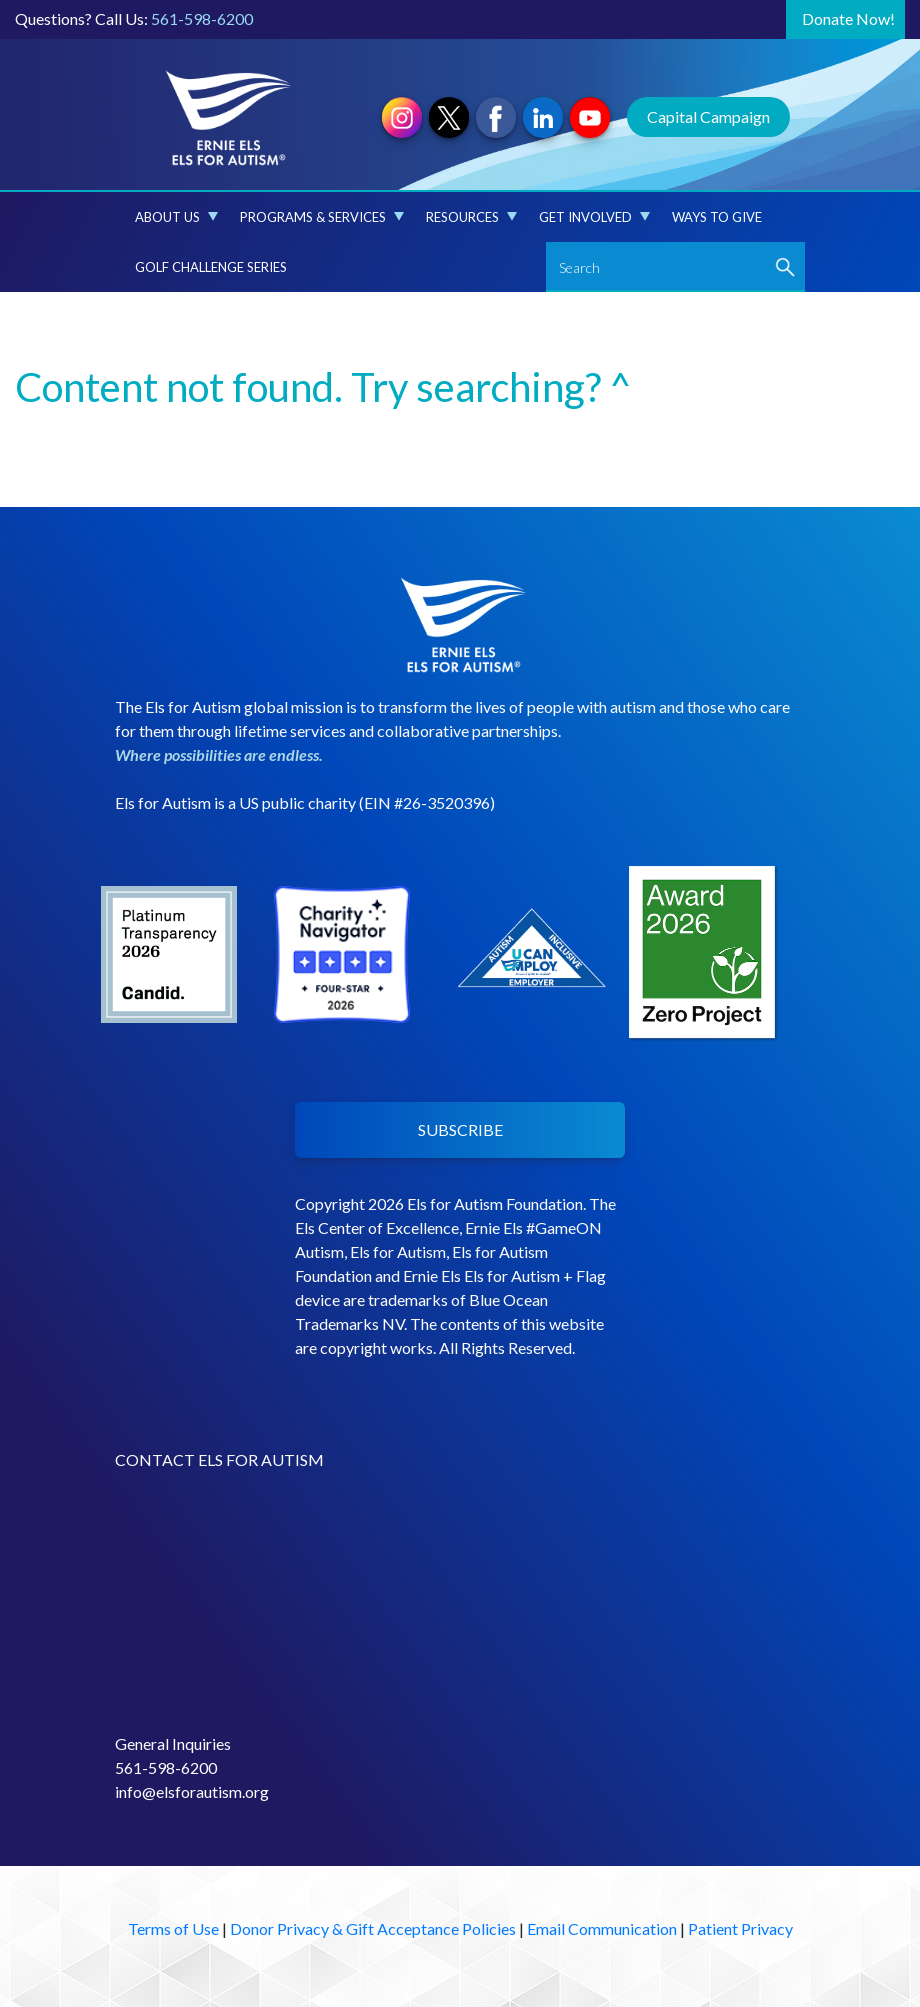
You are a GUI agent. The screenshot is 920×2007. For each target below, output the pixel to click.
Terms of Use (173, 1928)
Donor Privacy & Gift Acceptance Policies (373, 1928)
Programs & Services (322, 217)
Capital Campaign (708, 116)
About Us (176, 217)
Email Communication (602, 1928)
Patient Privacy (740, 1928)
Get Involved (594, 217)
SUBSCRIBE (460, 1129)
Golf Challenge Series (211, 267)
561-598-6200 (202, 18)
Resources (471, 217)
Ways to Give (717, 217)
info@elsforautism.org (192, 1791)
